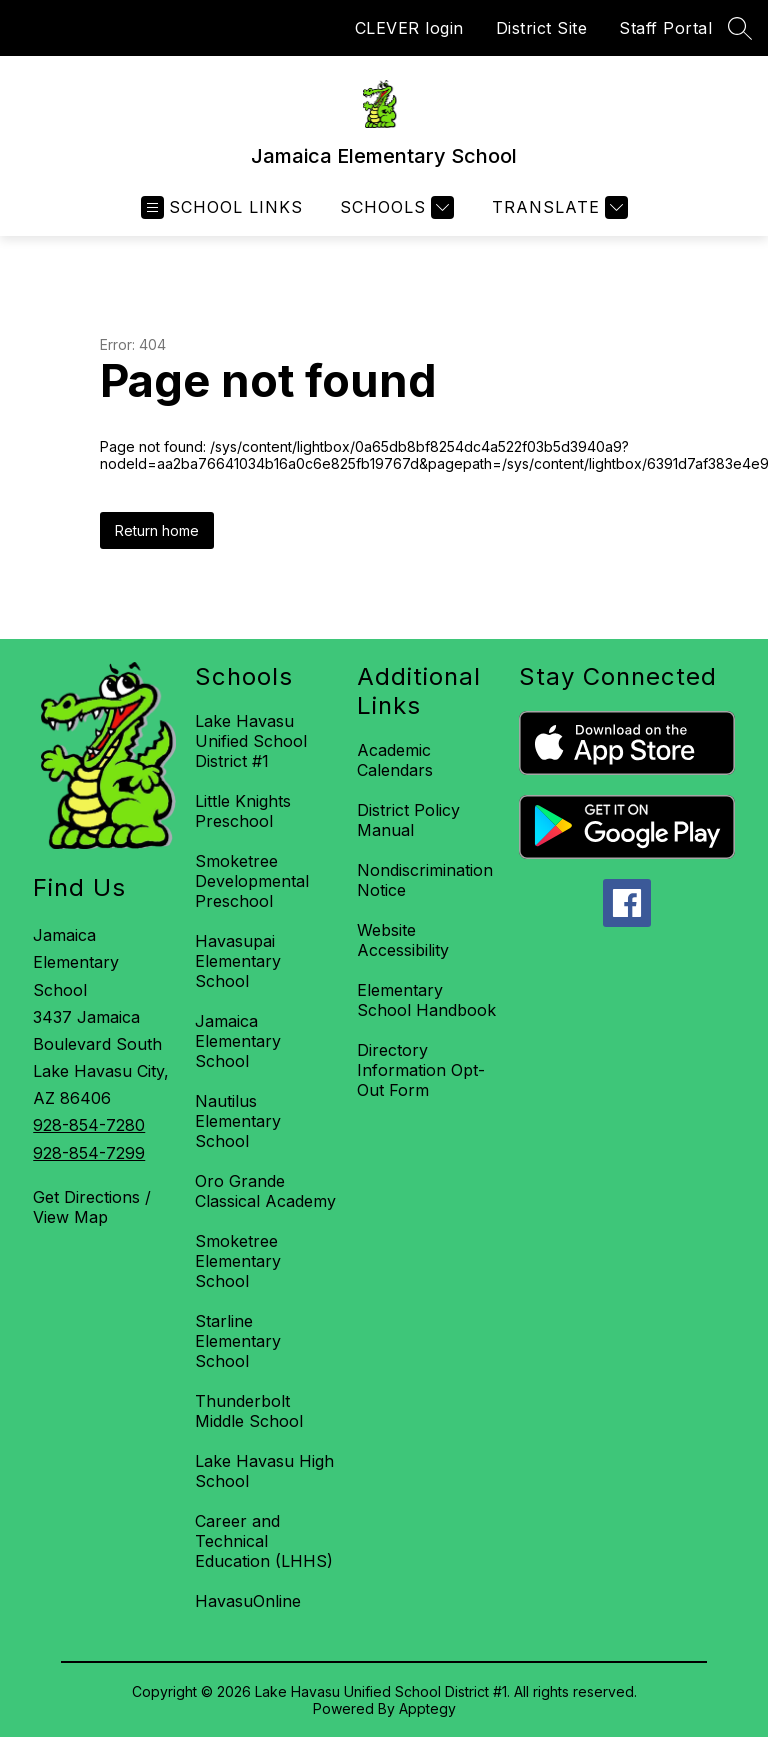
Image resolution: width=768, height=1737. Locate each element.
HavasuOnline (248, 1601)
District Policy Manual (408, 820)
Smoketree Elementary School (238, 1261)
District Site (542, 28)
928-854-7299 (89, 1153)
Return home (157, 530)
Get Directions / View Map (92, 1207)
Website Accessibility (403, 940)
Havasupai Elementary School (238, 961)
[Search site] (740, 28)
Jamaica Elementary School (238, 1041)
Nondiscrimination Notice (425, 880)
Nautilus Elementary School (238, 1121)
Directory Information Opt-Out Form (421, 1070)
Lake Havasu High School (264, 1471)
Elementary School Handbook (426, 1000)
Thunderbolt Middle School (249, 1411)
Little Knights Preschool (243, 811)
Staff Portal (665, 28)
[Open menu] (222, 207)
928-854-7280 (89, 1125)
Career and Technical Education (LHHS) (264, 1541)
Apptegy (427, 1708)
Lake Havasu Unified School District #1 (251, 741)
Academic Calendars (395, 760)
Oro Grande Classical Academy (265, 1191)
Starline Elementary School (238, 1341)
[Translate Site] (557, 207)
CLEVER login (409, 28)
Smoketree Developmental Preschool (252, 881)
